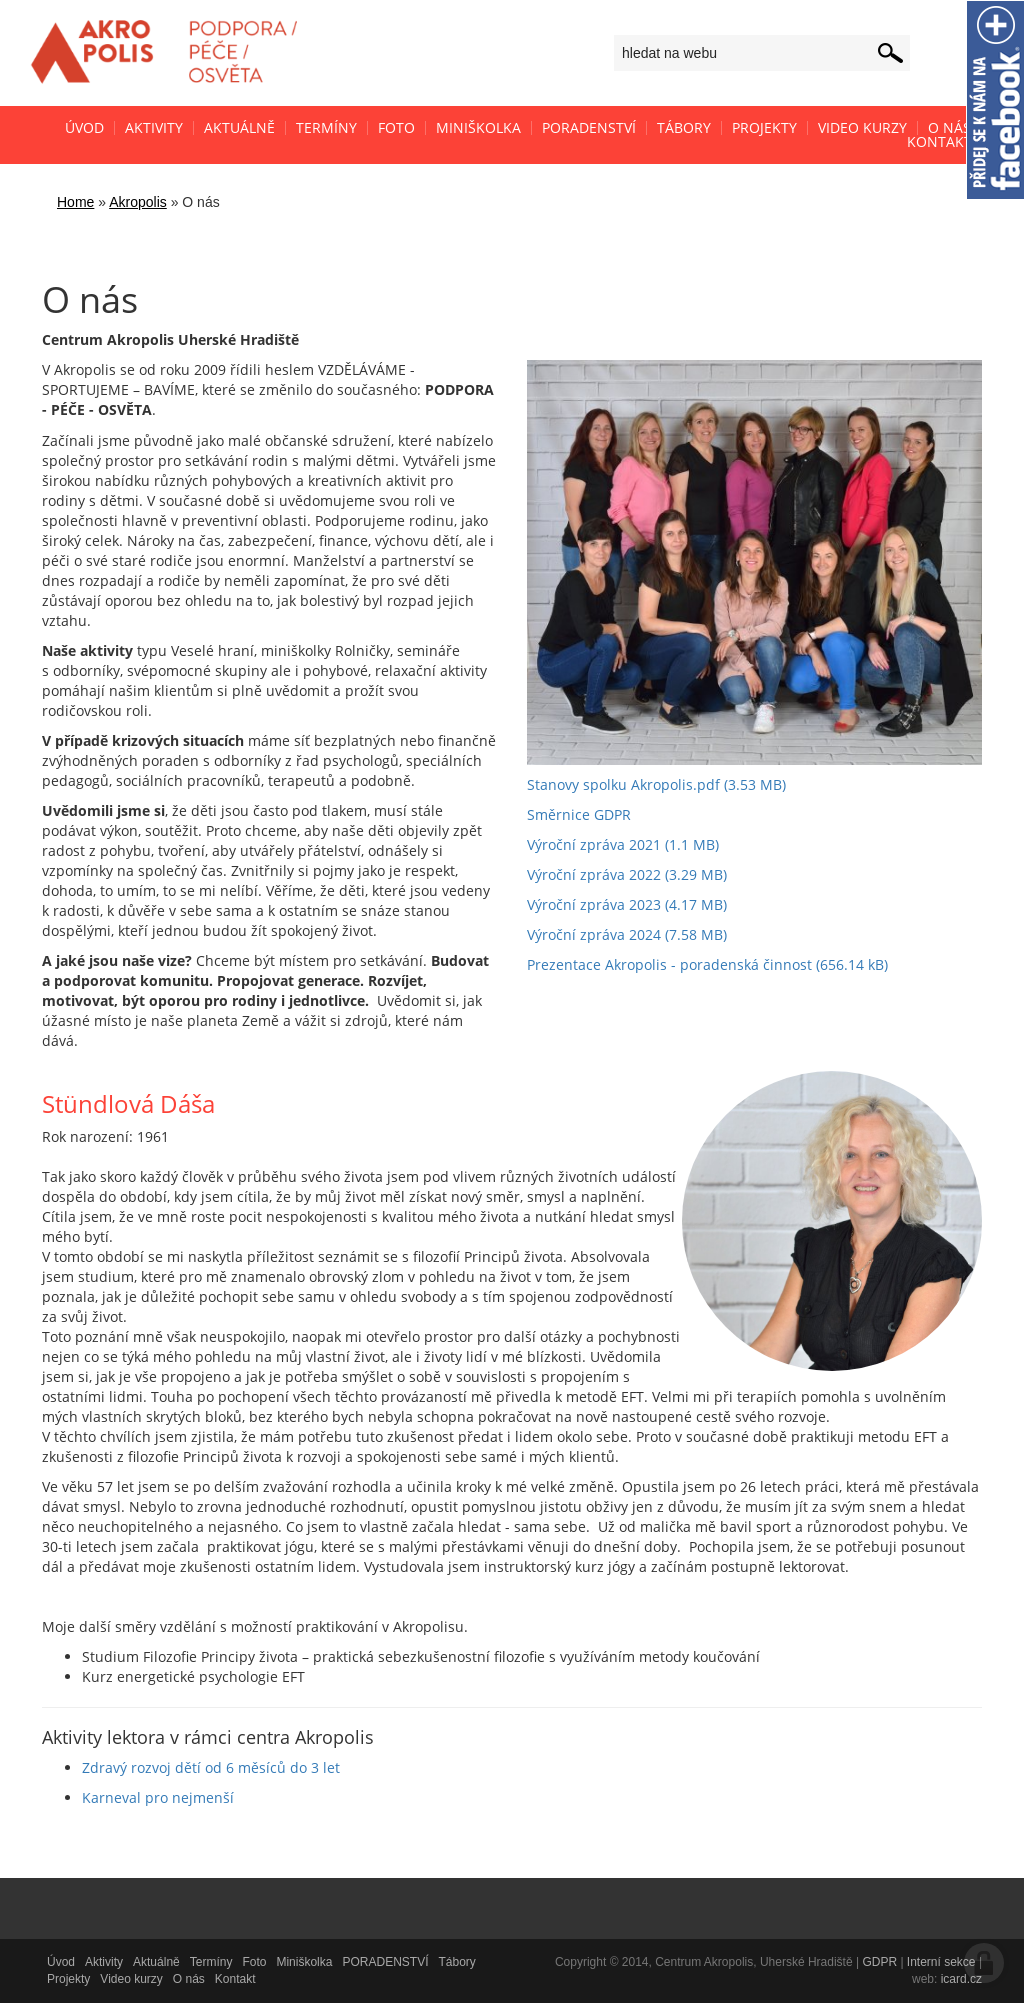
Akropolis (138, 202)
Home (75, 202)
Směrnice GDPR (579, 814)
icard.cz (961, 1979)
